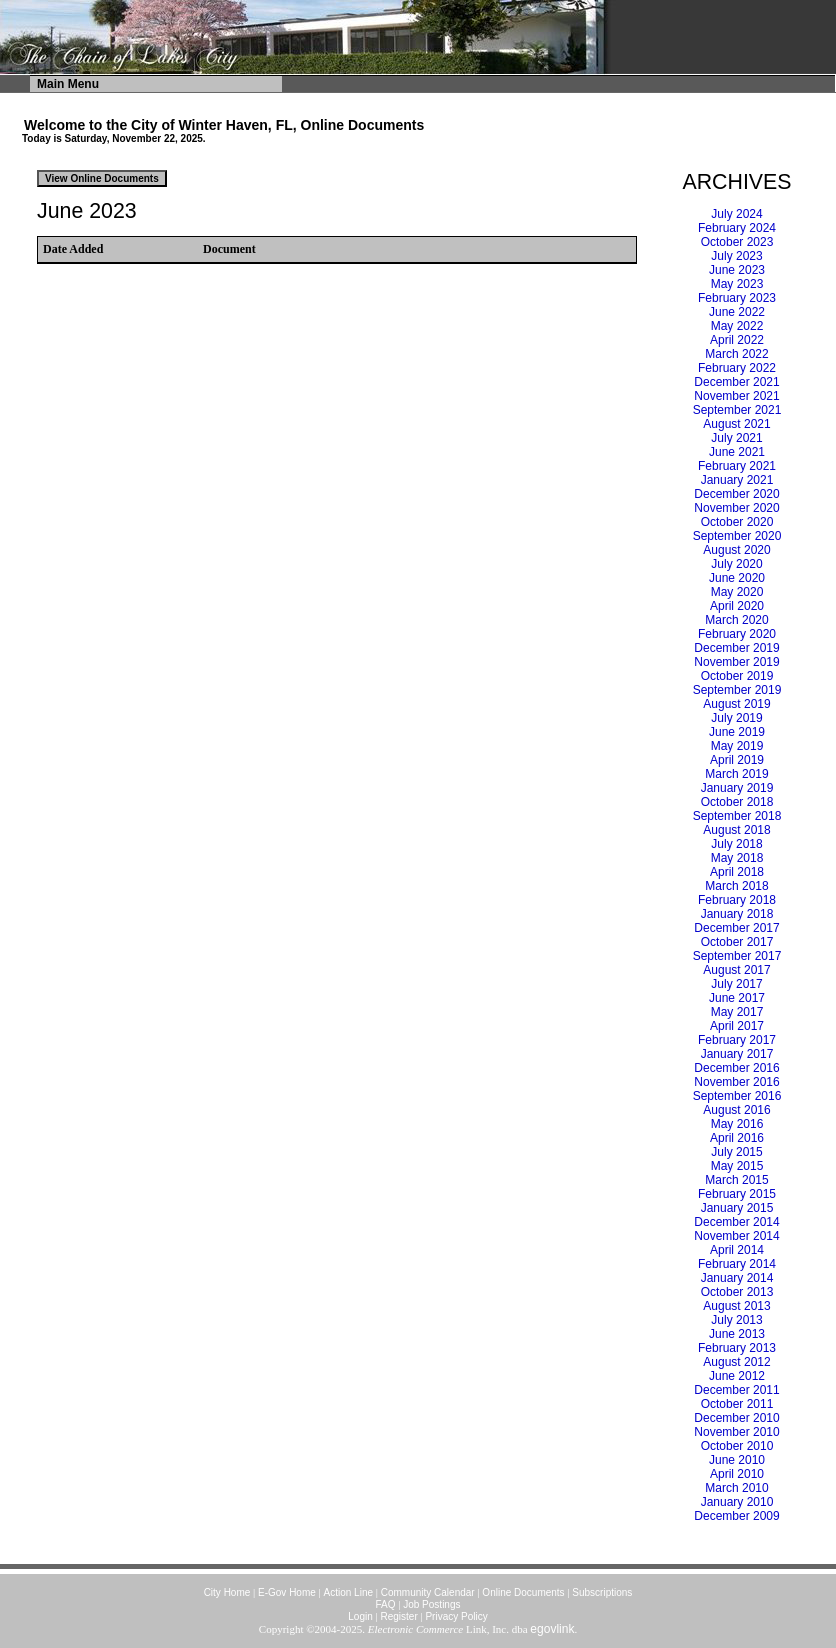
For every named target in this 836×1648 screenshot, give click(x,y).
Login (360, 1616)
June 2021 (737, 452)
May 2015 (737, 1166)
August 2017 (736, 970)
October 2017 (737, 942)
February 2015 (737, 1194)
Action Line (348, 1592)
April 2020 (737, 606)
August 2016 (736, 1110)
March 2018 (736, 886)
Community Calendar (428, 1592)
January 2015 (737, 1208)
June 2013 (737, 1334)
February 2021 (737, 466)
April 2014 (737, 1250)
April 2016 (737, 1138)
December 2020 (736, 494)
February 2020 (737, 634)
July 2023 (736, 256)
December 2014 (736, 1222)
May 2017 (737, 1012)
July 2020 (736, 564)
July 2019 (736, 718)
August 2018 (736, 830)
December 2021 (736, 382)
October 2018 (737, 802)
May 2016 (737, 1124)
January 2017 (737, 1054)
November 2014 (736, 1236)
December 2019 (736, 648)
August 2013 (736, 1306)
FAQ (386, 1604)
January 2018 (737, 914)
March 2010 (736, 1488)
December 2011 (736, 1390)
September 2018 (737, 816)
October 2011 (737, 1404)
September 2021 (737, 410)
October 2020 (737, 522)
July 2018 (736, 844)
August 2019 (736, 704)
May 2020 (737, 592)
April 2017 (737, 1026)
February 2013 (737, 1348)
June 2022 (737, 312)
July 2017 (736, 984)
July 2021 (736, 438)
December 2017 (736, 928)
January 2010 (737, 1502)
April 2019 (737, 760)
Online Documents (523, 1592)
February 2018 (737, 900)
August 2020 (736, 550)
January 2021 (737, 480)
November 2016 (736, 1082)
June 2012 (737, 1376)
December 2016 (736, 1068)
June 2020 (737, 578)
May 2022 (737, 326)
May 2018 (737, 858)
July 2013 (736, 1320)
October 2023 (737, 242)
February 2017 (737, 1040)
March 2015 (736, 1180)
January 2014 (737, 1278)
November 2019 (736, 662)
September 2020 (737, 536)
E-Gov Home (287, 1592)
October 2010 (737, 1446)
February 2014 (737, 1264)
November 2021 (736, 396)
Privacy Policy (456, 1616)
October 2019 (737, 676)
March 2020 (736, 620)
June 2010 (737, 1460)
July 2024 (736, 214)
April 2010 (737, 1474)
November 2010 (736, 1432)
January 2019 (737, 788)
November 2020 (736, 508)
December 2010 (736, 1418)
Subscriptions (602, 1592)
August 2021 (736, 424)
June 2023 (737, 270)
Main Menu (68, 84)
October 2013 (737, 1292)
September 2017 (737, 956)
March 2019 (736, 774)
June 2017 (737, 998)
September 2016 (737, 1096)
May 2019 (737, 746)
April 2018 (737, 872)
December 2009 (736, 1516)
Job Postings (431, 1604)
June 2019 (737, 732)
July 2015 (736, 1152)
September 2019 (737, 690)
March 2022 (736, 354)
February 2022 (737, 368)
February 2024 (737, 228)
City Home (227, 1592)
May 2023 (737, 284)
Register (398, 1616)
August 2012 (736, 1362)
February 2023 (737, 298)
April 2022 (737, 340)
